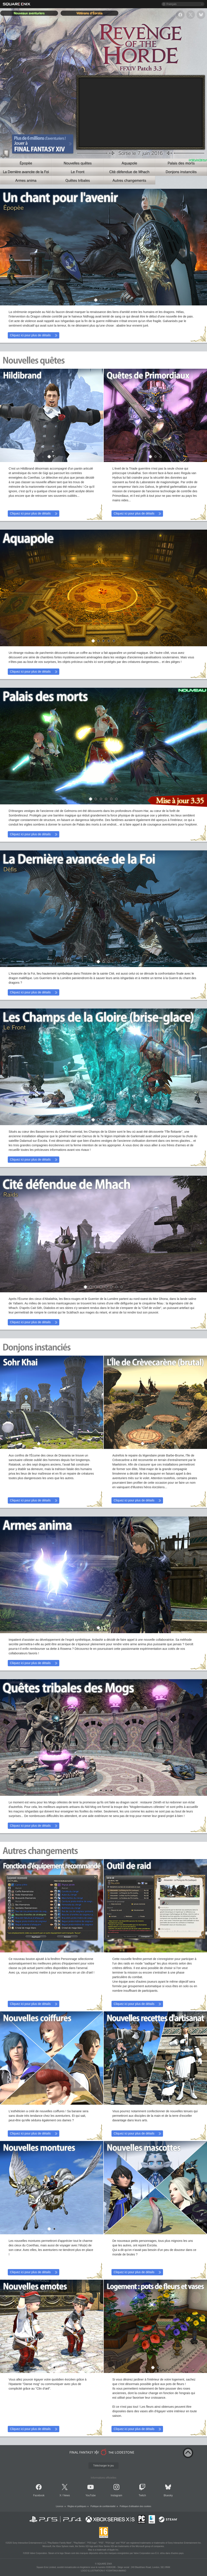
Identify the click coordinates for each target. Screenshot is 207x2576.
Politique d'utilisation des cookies (135, 2506)
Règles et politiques (76, 2506)
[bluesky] (201, 14)
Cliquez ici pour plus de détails (30, 335)
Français (171, 4)
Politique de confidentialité (103, 2506)
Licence (59, 2506)
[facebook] (180, 14)
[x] (190, 14)
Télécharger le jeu (103, 2465)
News (66, 2495)
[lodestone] (102, 2452)
